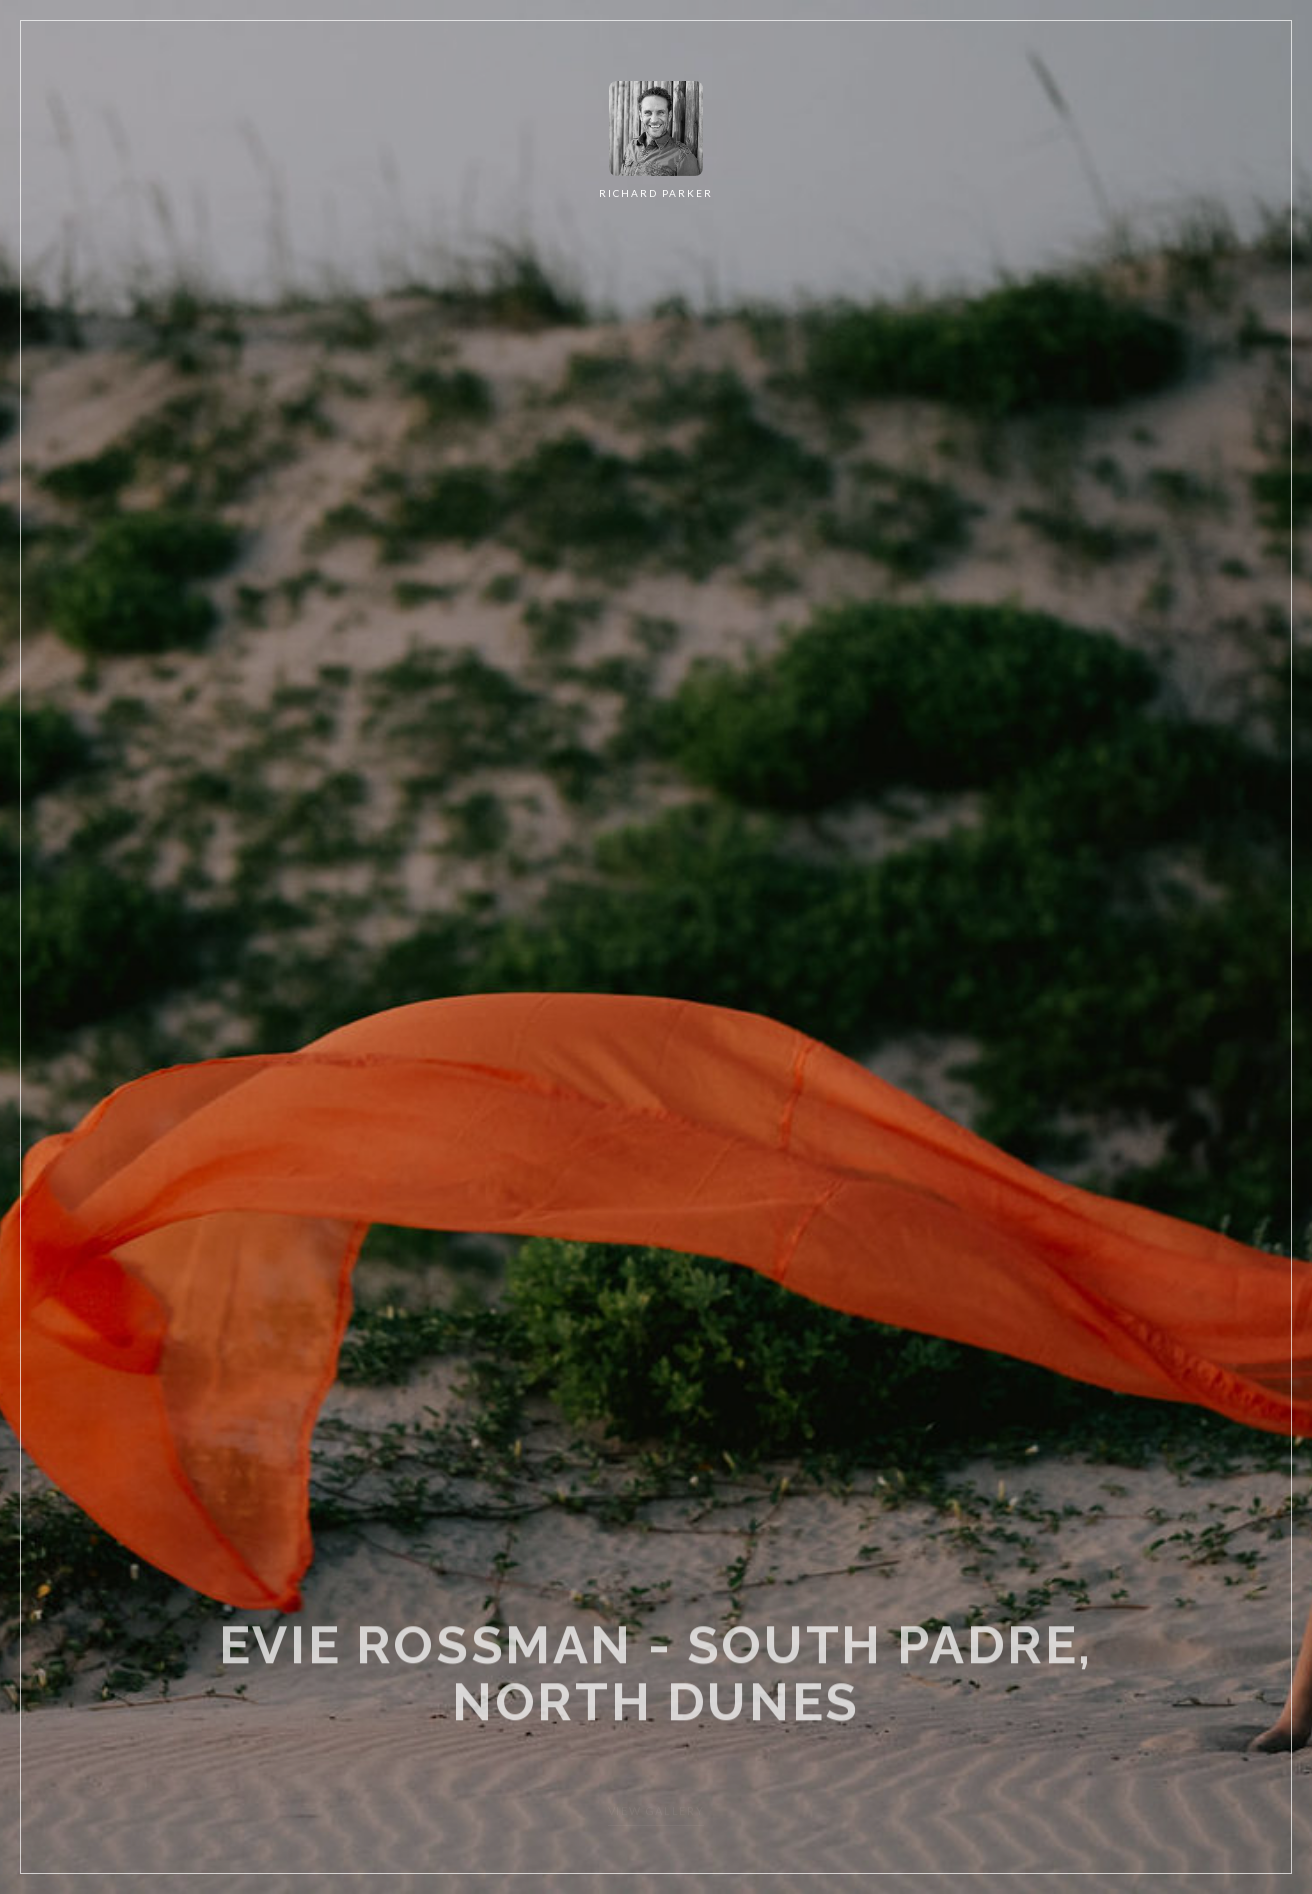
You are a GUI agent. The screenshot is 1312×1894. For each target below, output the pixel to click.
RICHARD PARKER (656, 193)
